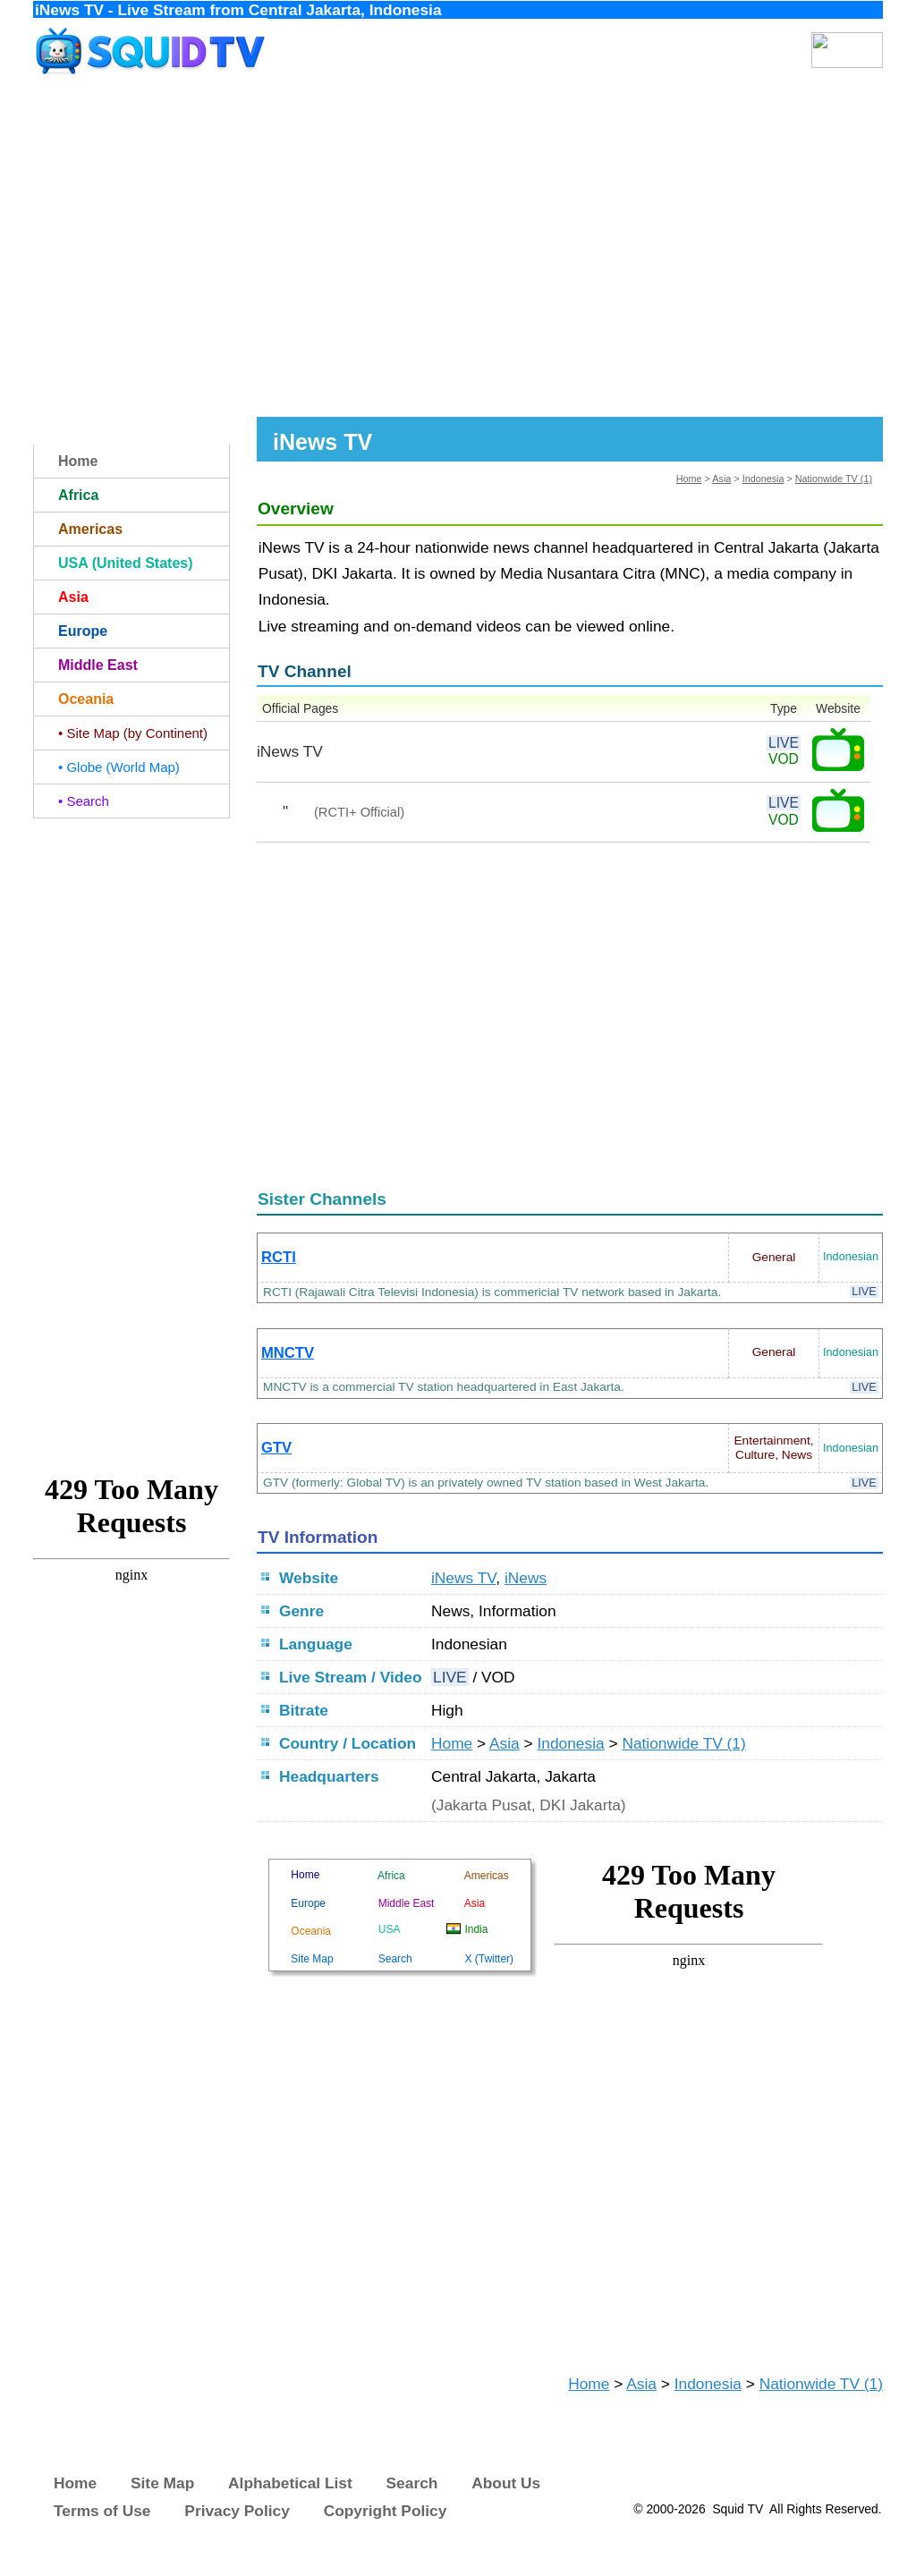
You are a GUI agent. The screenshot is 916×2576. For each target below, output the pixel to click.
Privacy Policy (237, 2511)
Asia (721, 478)
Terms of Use (102, 2511)
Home (689, 478)
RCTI (278, 1257)
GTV (276, 1447)
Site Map (162, 2483)
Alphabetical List (290, 2483)
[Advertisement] (458, 248)
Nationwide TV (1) (833, 478)
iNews (526, 1578)
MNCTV (287, 1352)
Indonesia (763, 478)
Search (412, 2483)
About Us (505, 2483)
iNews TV (463, 1578)
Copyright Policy (385, 2511)
